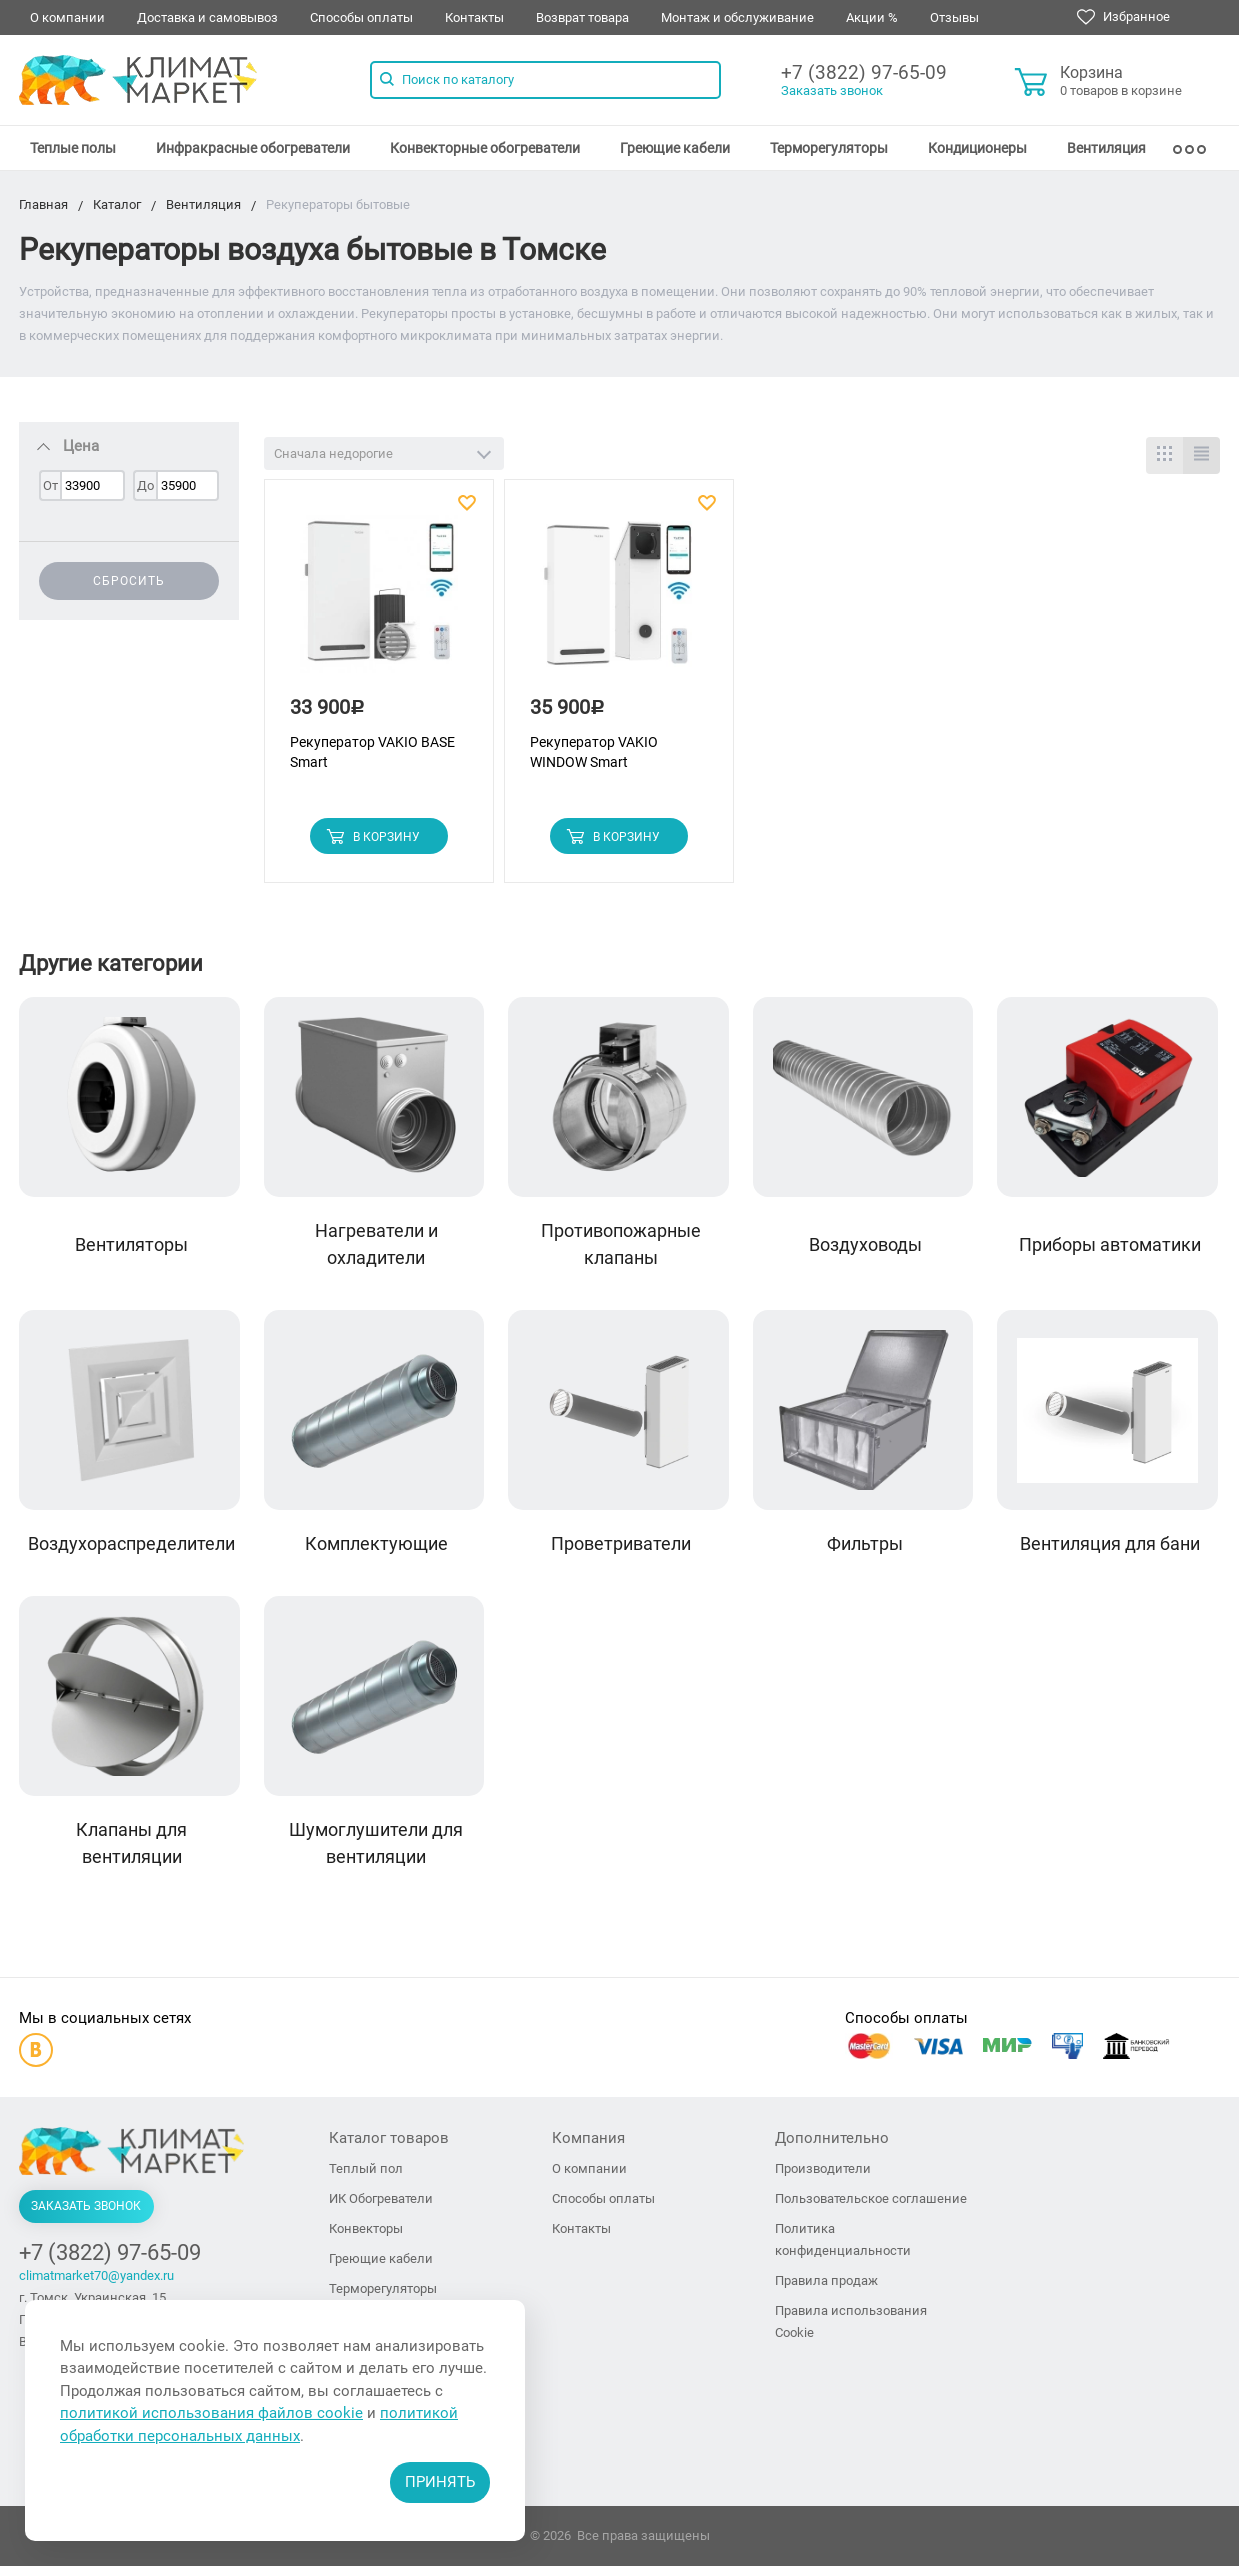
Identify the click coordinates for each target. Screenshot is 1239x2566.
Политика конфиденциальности (843, 2239)
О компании (67, 17)
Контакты (474, 17)
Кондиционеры (977, 148)
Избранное (1123, 17)
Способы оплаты (361, 17)
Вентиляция (1106, 148)
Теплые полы (73, 148)
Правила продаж (826, 2280)
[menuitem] (73, 148)
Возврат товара (582, 17)
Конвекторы (366, 2228)
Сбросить (129, 581)
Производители (823, 2168)
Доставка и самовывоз (207, 17)
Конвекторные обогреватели (485, 148)
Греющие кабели (675, 148)
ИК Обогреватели (381, 2198)
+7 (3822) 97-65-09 (864, 72)
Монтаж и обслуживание (737, 17)
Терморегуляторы (829, 148)
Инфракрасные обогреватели (253, 148)
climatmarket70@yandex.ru (96, 2275)
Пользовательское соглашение (871, 2198)
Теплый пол (366, 2168)
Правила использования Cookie (851, 2321)
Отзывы (954, 17)
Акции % (872, 17)
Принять (440, 2482)
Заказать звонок (832, 90)
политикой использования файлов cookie (211, 2413)
